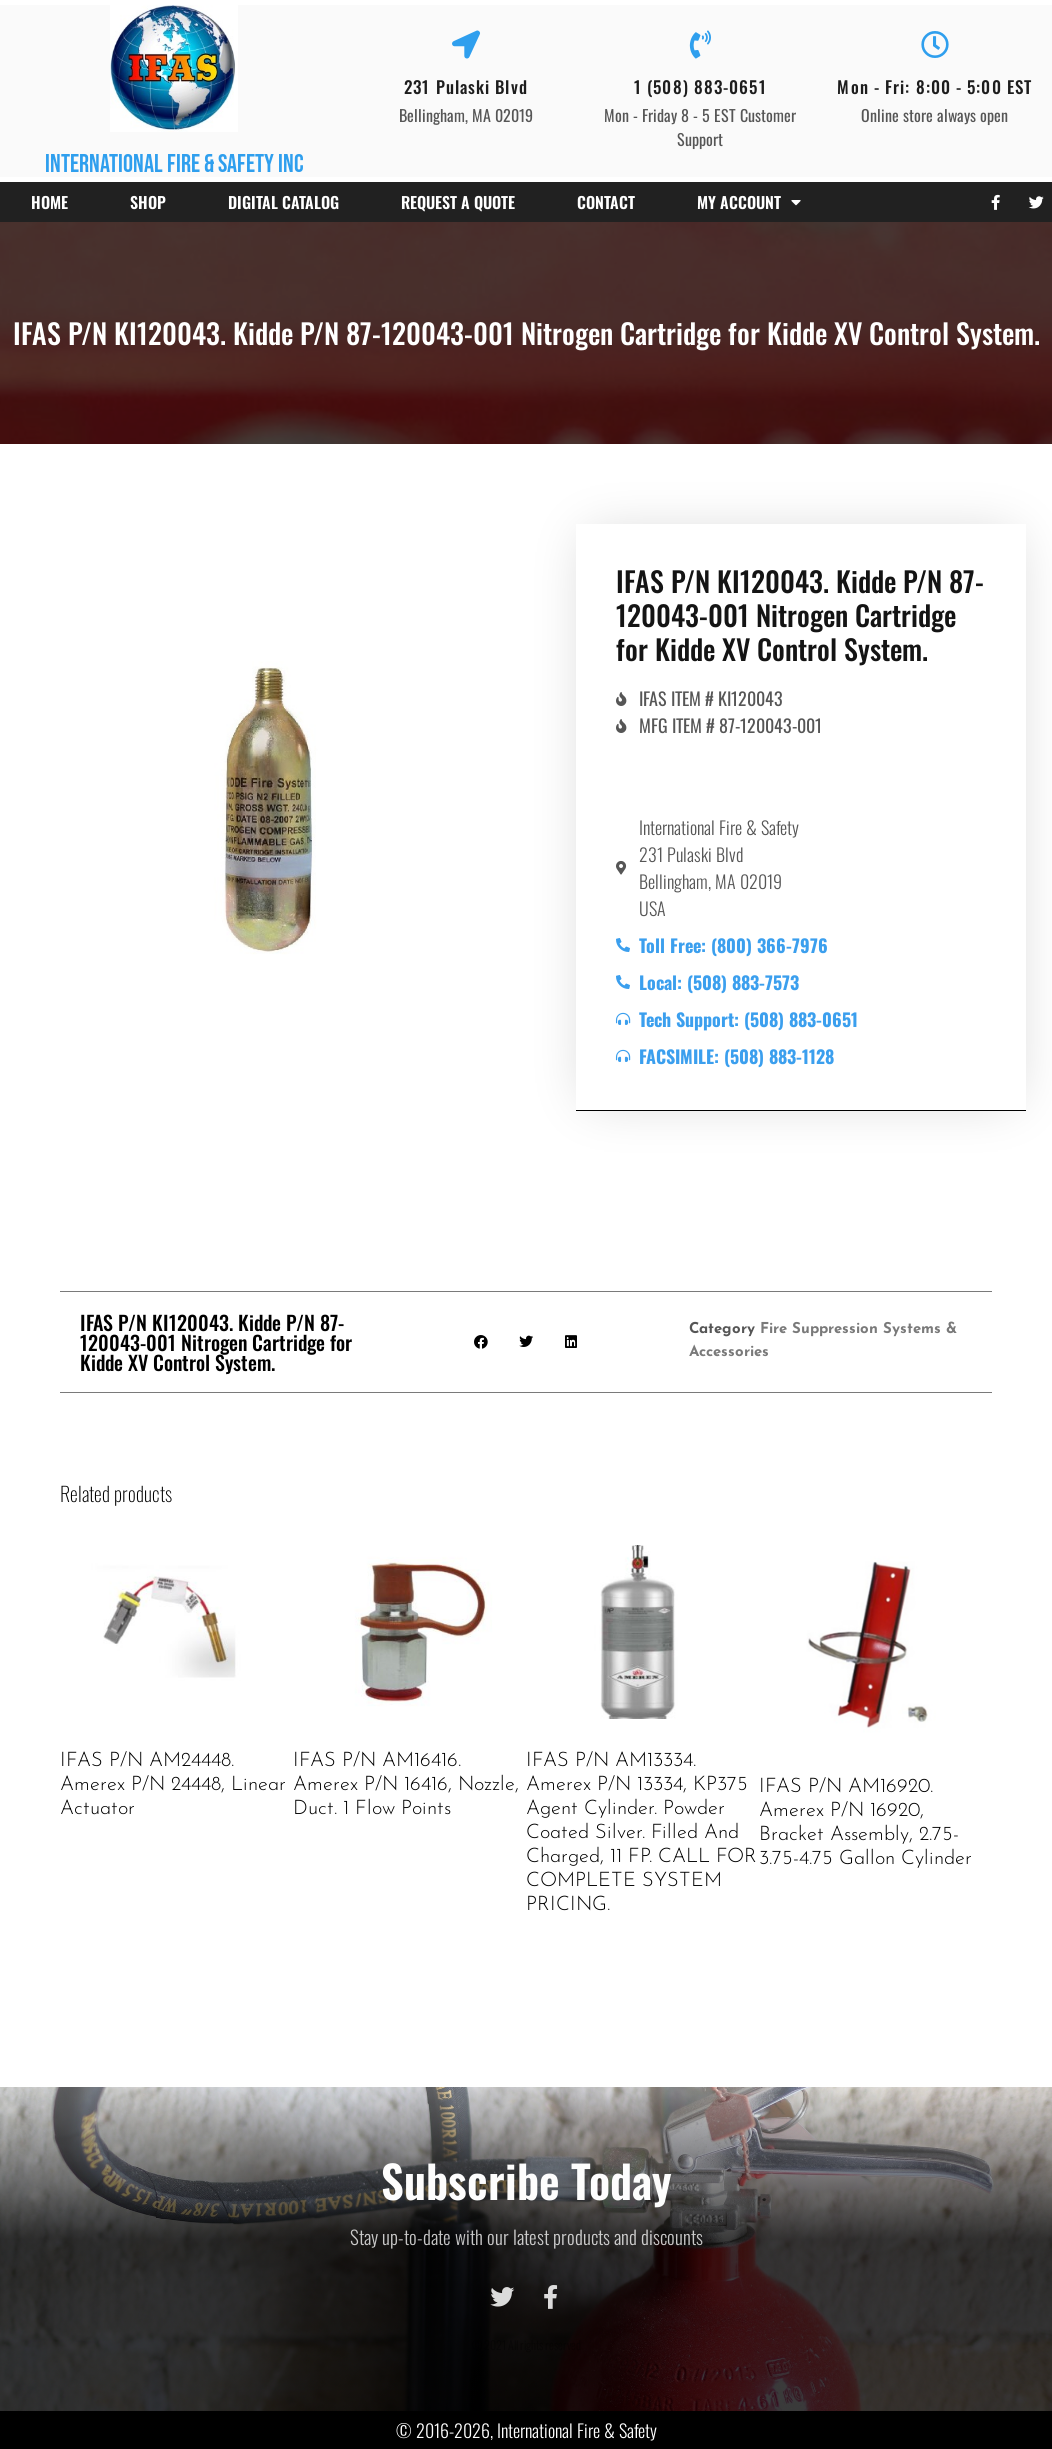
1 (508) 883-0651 (700, 86)
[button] (481, 1341)
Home (49, 202)
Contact (606, 202)
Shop (148, 202)
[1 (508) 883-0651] (700, 45)
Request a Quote (458, 202)
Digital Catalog (283, 202)
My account (749, 202)
